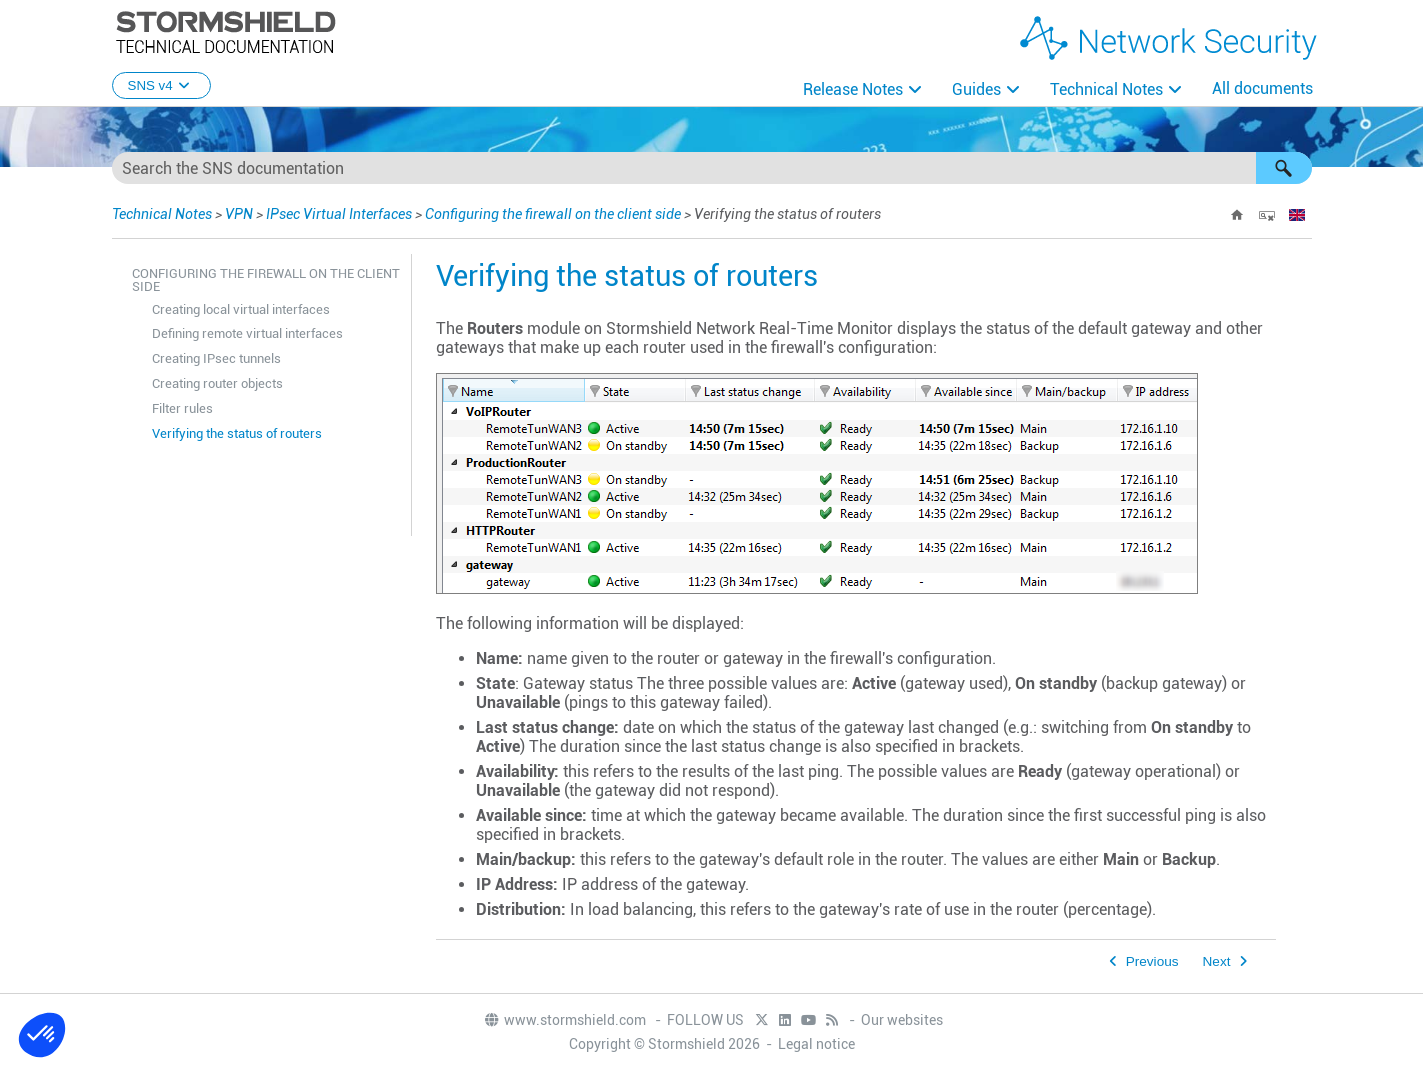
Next (1217, 961)
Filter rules (182, 408)
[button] (1284, 168)
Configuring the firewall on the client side (553, 214)
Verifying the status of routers (237, 433)
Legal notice (816, 1044)
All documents (1262, 88)
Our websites (902, 1020)
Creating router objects (217, 383)
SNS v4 (161, 85)
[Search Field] (712, 168)
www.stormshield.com (564, 1020)
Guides (976, 89)
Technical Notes (1106, 89)
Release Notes (853, 89)
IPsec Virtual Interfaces (339, 214)
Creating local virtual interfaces (241, 309)
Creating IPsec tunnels (216, 358)
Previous (1152, 961)
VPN (239, 214)
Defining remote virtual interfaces (247, 333)
